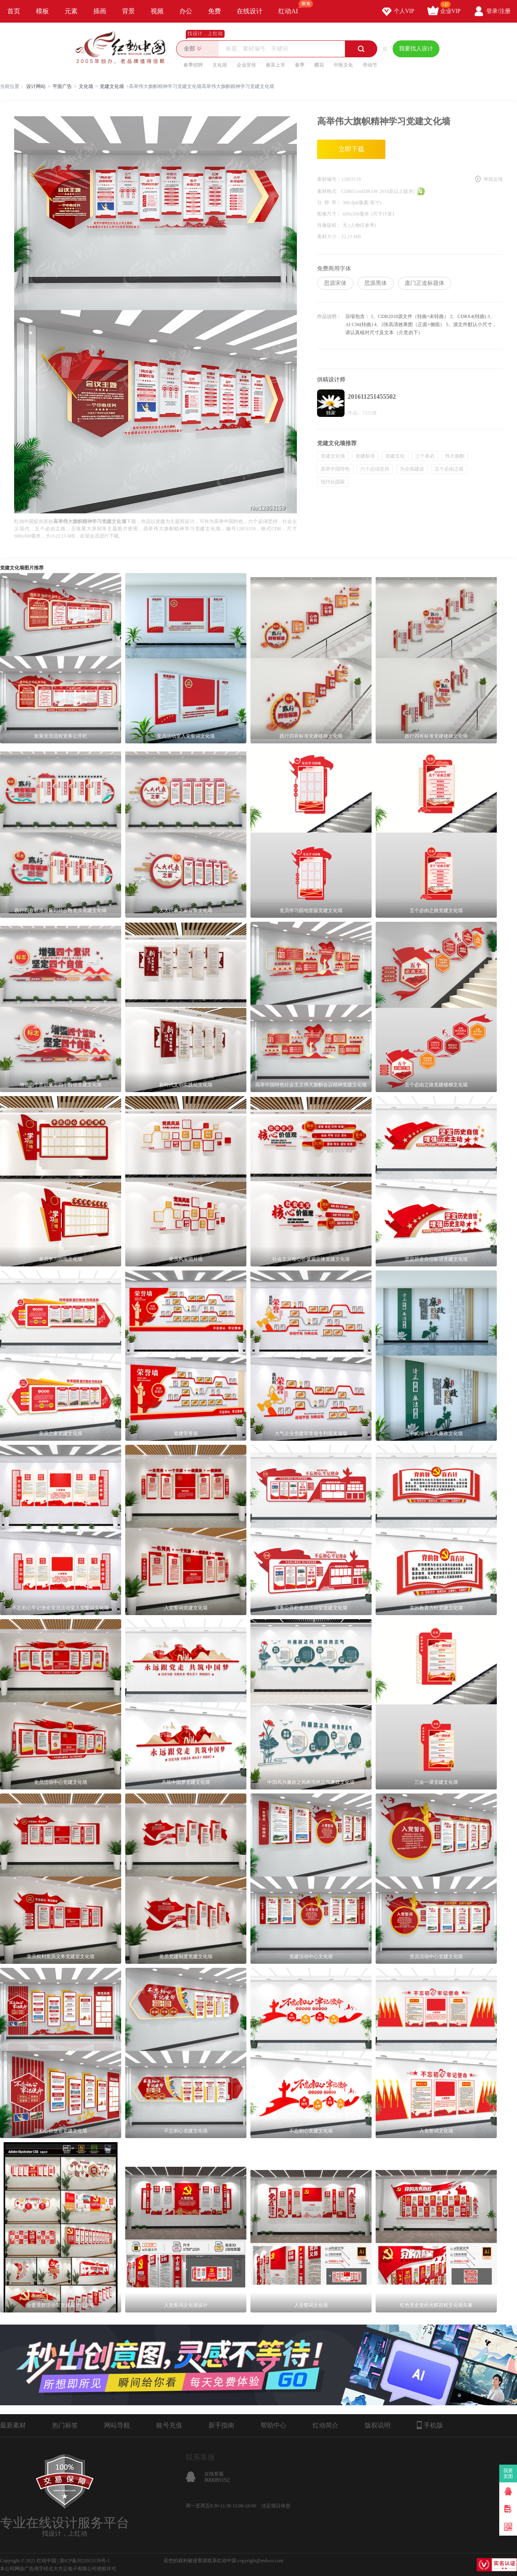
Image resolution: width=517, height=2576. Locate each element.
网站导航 (117, 2425)
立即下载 (351, 149)
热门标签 (65, 2425)
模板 (42, 11)
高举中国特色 (335, 469)
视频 (157, 11)
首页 (13, 11)
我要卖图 (508, 2473)
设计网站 (36, 86)
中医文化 (343, 65)
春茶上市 (275, 65)
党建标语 (365, 456)
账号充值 (169, 2425)
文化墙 (219, 65)
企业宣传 (246, 65)
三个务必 (425, 456)
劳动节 (370, 65)
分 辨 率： (330, 202)
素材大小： (329, 236)
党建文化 (395, 456)
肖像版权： (330, 225)
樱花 (319, 65)
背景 (128, 11)
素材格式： (329, 191)
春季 (300, 65)
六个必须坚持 (374, 469)
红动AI (291, 7)
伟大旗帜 (454, 456)
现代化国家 (333, 482)
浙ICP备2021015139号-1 (84, 2560)
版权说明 (378, 2425)
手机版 (430, 2425)
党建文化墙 (112, 86)
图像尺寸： (330, 214)
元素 (71, 11)
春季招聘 (193, 65)
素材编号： (329, 179)
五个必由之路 (449, 469)
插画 (99, 11)
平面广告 (62, 86)
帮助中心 (273, 2425)
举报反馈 (493, 179)
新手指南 (221, 2425)
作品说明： (329, 316)
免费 (214, 11)
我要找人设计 (416, 49)
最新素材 (13, 2425)
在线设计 (250, 11)
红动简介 (325, 2425)
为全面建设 (412, 469)
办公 (185, 11)
